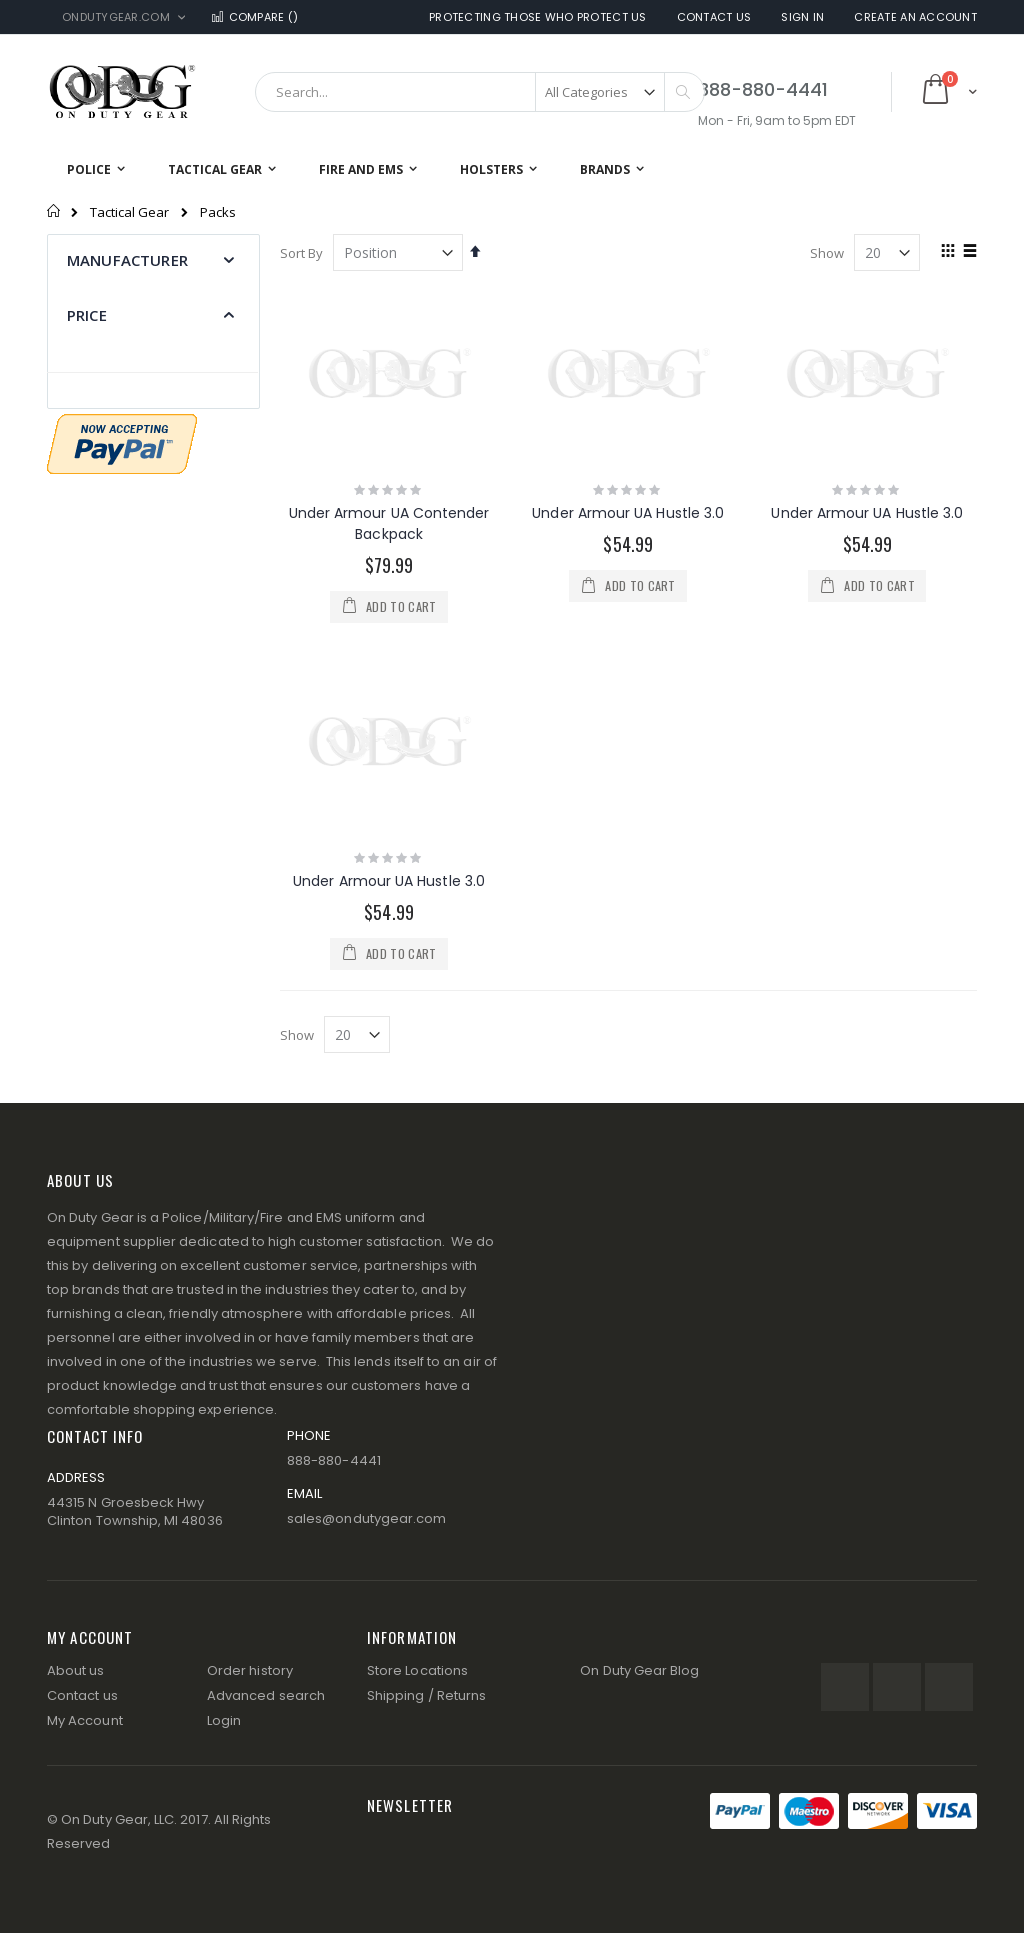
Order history (250, 1670)
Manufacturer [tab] (127, 260)
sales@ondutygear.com (366, 1518)
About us (76, 1670)
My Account (85, 1720)
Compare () (254, 17)
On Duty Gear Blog (639, 1670)
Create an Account (915, 17)
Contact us (82, 1695)
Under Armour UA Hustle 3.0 (628, 513)
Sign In (802, 17)
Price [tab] (87, 315)
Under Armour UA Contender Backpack (389, 523)
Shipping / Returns (426, 1695)
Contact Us (714, 17)
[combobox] (480, 92)
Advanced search (266, 1695)
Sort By (301, 253)
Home (54, 211)
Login (224, 1720)
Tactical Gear (129, 212)
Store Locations (417, 1670)
